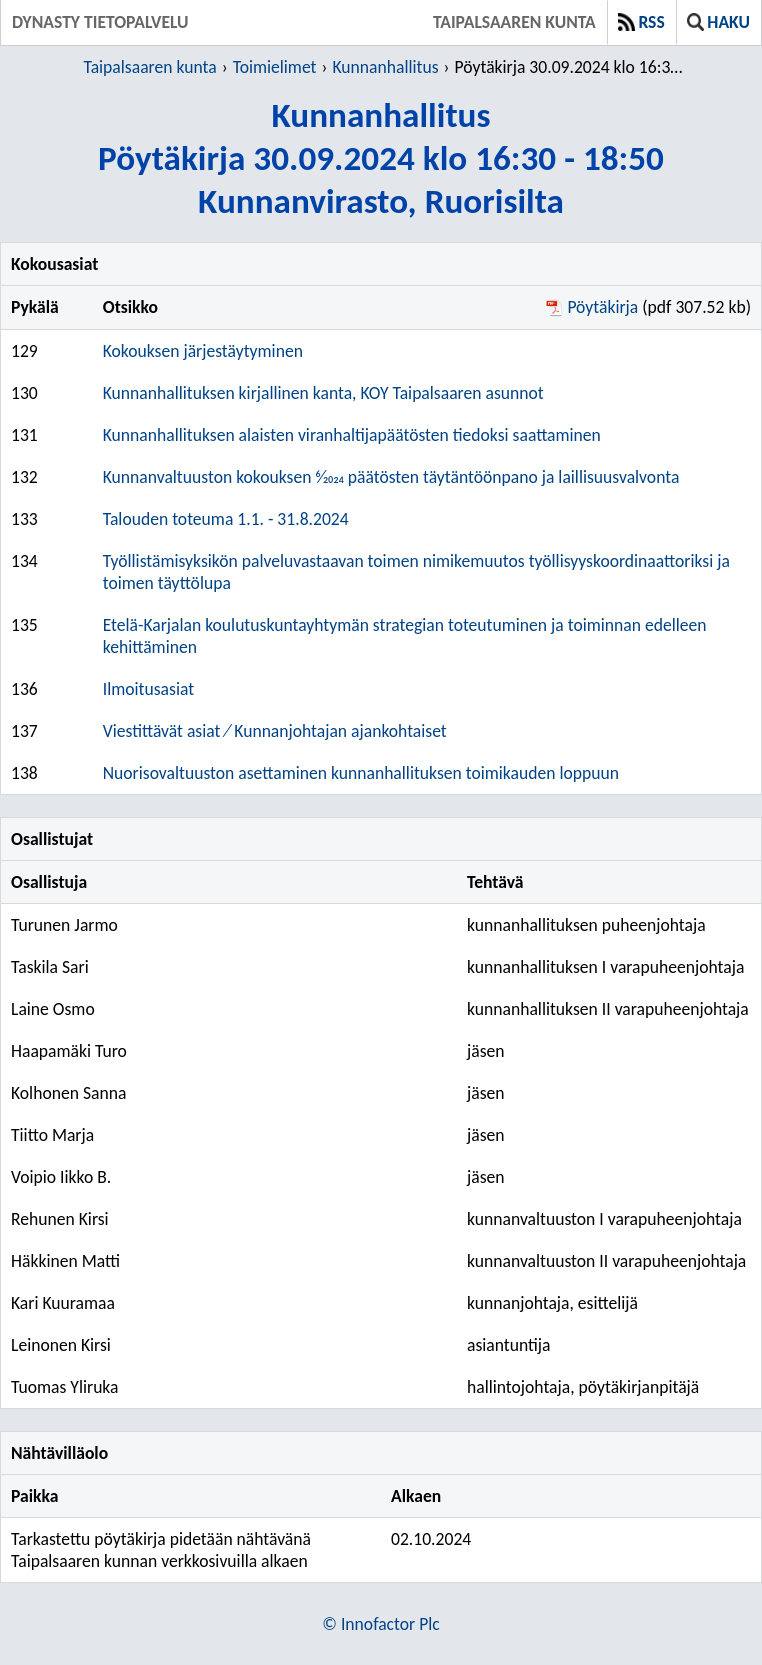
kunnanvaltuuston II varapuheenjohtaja (606, 1261)
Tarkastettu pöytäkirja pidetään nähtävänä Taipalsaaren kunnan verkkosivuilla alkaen (161, 1550)
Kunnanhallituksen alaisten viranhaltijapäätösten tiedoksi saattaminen (352, 435)
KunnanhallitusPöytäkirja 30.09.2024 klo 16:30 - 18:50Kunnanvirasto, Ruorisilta (381, 157)
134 (24, 561)
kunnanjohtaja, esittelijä (552, 1303)
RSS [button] (641, 22)
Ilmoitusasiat (148, 689)
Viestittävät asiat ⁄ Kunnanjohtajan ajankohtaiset (275, 731)
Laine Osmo (53, 1009)
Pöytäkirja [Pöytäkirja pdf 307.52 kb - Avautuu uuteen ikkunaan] (602, 307)
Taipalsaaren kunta (514, 22)
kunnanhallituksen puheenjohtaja (586, 925)
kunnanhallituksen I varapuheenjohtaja (605, 967)
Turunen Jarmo (64, 925)
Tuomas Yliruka (65, 1387)
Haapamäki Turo (69, 1051)
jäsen (486, 1051)
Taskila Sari (50, 967)
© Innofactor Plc (380, 1624)
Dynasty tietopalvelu (100, 22)
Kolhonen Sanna (68, 1093)
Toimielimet (275, 67)
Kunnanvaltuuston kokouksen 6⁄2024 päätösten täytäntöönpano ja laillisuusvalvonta (391, 477)
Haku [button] (718, 22)
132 (24, 477)
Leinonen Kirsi (61, 1345)
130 (24, 393)
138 (24, 773)
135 (24, 625)
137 (24, 731)
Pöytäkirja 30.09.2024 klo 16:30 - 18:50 (572, 67)
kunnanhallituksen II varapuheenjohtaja (608, 1009)
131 (24, 435)
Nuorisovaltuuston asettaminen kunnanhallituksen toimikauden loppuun (361, 773)
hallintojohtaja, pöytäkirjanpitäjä (583, 1387)
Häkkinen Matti (65, 1261)
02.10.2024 (431, 1539)
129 (24, 351)
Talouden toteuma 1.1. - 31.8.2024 (226, 519)
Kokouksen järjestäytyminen (203, 351)
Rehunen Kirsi (60, 1219)
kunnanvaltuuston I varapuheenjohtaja (604, 1219)
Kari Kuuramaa (63, 1303)
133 (24, 519)
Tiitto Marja (52, 1135)
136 (24, 689)
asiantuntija (509, 1345)
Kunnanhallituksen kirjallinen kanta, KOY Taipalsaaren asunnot (323, 393)
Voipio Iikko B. (61, 1177)
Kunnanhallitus (385, 67)
